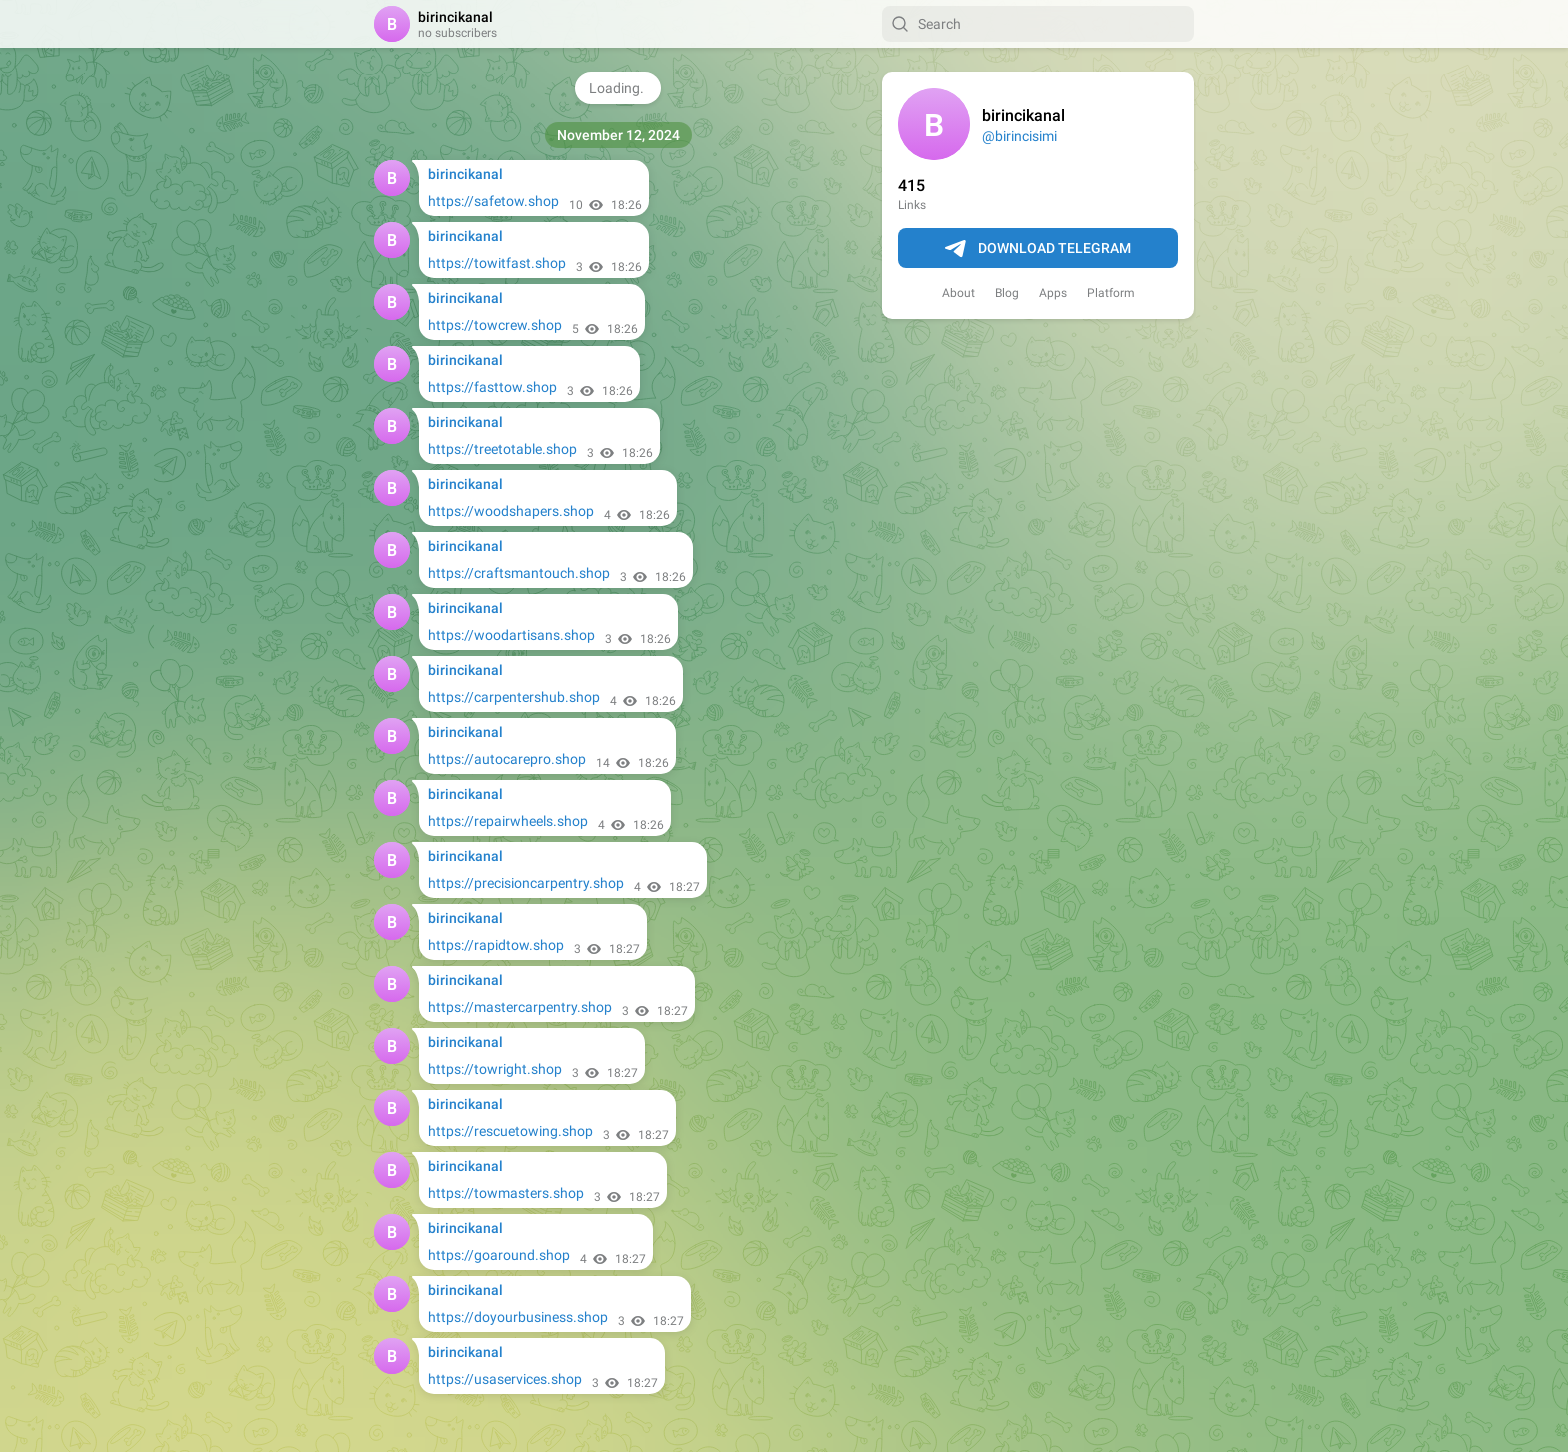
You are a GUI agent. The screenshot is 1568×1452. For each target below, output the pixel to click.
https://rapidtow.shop (496, 945)
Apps (1053, 293)
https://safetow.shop (493, 201)
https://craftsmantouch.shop (519, 573)
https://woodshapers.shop (511, 511)
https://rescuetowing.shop (510, 1131)
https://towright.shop (495, 1069)
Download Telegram (1038, 249)
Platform (1111, 293)
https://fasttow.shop (492, 387)
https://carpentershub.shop (514, 697)
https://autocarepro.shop (507, 759)
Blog (1007, 293)
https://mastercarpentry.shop (520, 1007)
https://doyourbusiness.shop (518, 1317)
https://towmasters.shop (506, 1193)
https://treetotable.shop (502, 449)
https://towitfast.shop (497, 263)
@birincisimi (1019, 136)
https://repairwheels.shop (508, 821)
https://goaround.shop (499, 1255)
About (958, 293)
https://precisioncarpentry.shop (526, 883)
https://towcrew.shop (495, 325)
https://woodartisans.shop (511, 635)
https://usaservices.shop (505, 1379)
